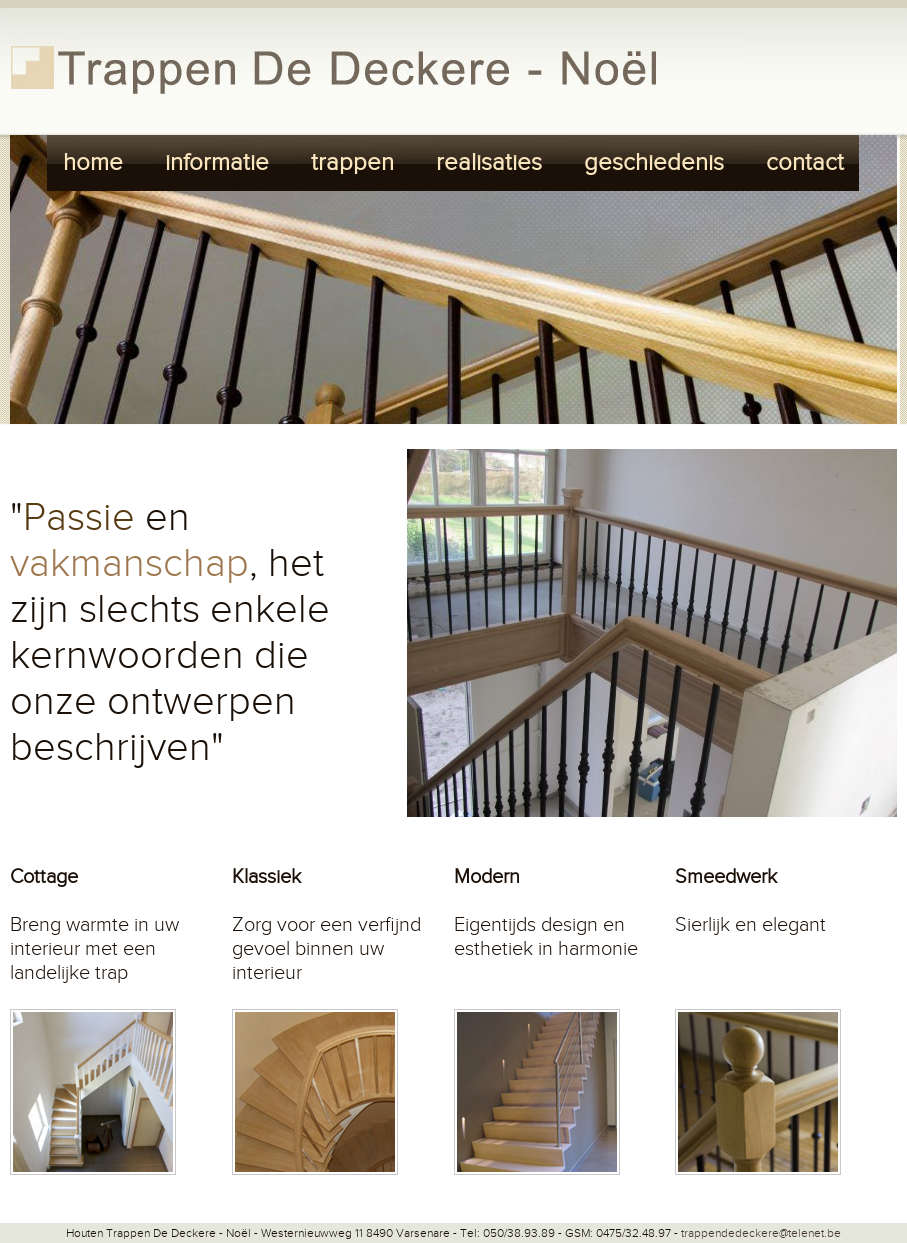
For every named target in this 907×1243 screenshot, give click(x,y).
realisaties (489, 163)
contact (805, 163)
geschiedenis (654, 163)
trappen (352, 163)
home (93, 163)
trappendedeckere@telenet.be (761, 1233)
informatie (217, 163)
